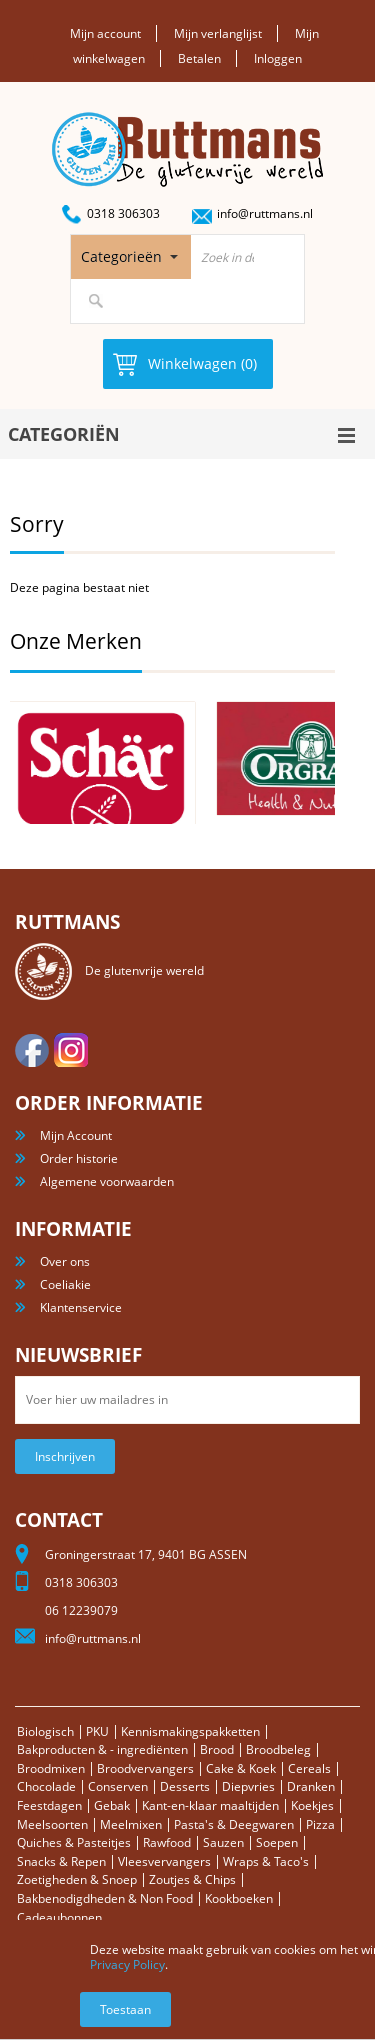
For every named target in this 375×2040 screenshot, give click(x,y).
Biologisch (45, 1731)
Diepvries (248, 1786)
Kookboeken (239, 1898)
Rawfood (167, 1842)
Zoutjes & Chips (192, 1879)
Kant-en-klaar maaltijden (210, 1805)
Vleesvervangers (164, 1861)
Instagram (71, 1050)
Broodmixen (51, 1768)
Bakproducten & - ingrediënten (102, 1749)
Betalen (199, 58)
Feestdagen (49, 1805)
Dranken (311, 1786)
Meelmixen (131, 1824)
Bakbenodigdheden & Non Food (105, 1898)
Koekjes (312, 1805)
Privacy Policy (127, 1964)
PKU (97, 1731)
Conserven (118, 1786)
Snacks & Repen (61, 1861)
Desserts (185, 1786)
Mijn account (105, 33)
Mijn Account (76, 1135)
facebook (32, 1050)
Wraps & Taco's (266, 1861)
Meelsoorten (52, 1824)
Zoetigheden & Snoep (77, 1879)
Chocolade (46, 1786)
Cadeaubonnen (59, 1917)
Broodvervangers (145, 1768)
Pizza (320, 1824)
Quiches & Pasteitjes (74, 1842)
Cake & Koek (241, 1768)
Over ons (65, 1261)
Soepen (277, 1842)
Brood (217, 1749)
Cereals (309, 1768)
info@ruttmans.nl (265, 213)
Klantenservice (81, 1307)
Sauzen (223, 1842)
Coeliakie (65, 1284)
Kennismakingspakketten (190, 1731)
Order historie (79, 1158)
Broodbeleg (278, 1749)
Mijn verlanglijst (218, 33)
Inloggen (278, 58)
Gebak (112, 1805)
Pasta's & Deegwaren (234, 1824)
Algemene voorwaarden (107, 1181)
